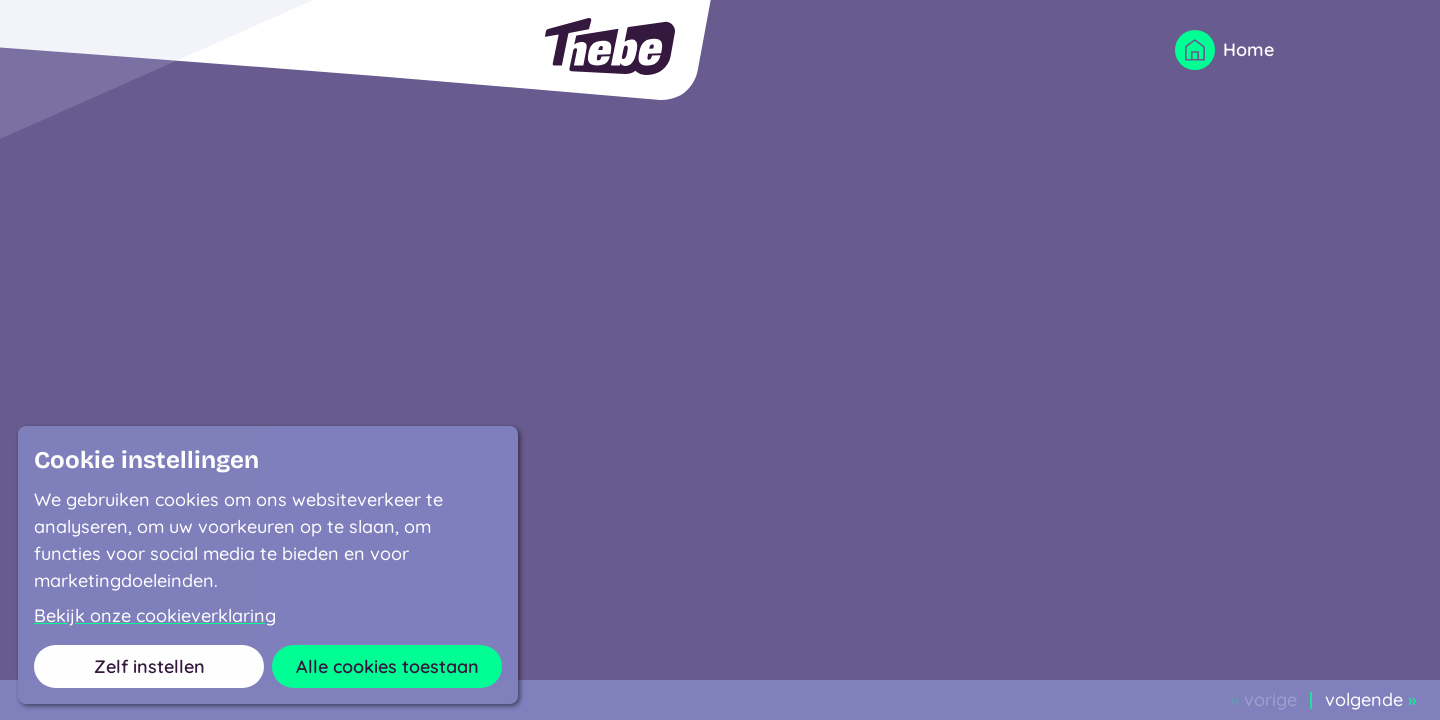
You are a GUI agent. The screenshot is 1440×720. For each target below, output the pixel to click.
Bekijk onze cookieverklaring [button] (155, 616)
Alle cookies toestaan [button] (387, 666)
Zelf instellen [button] (149, 666)
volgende (1370, 700)
